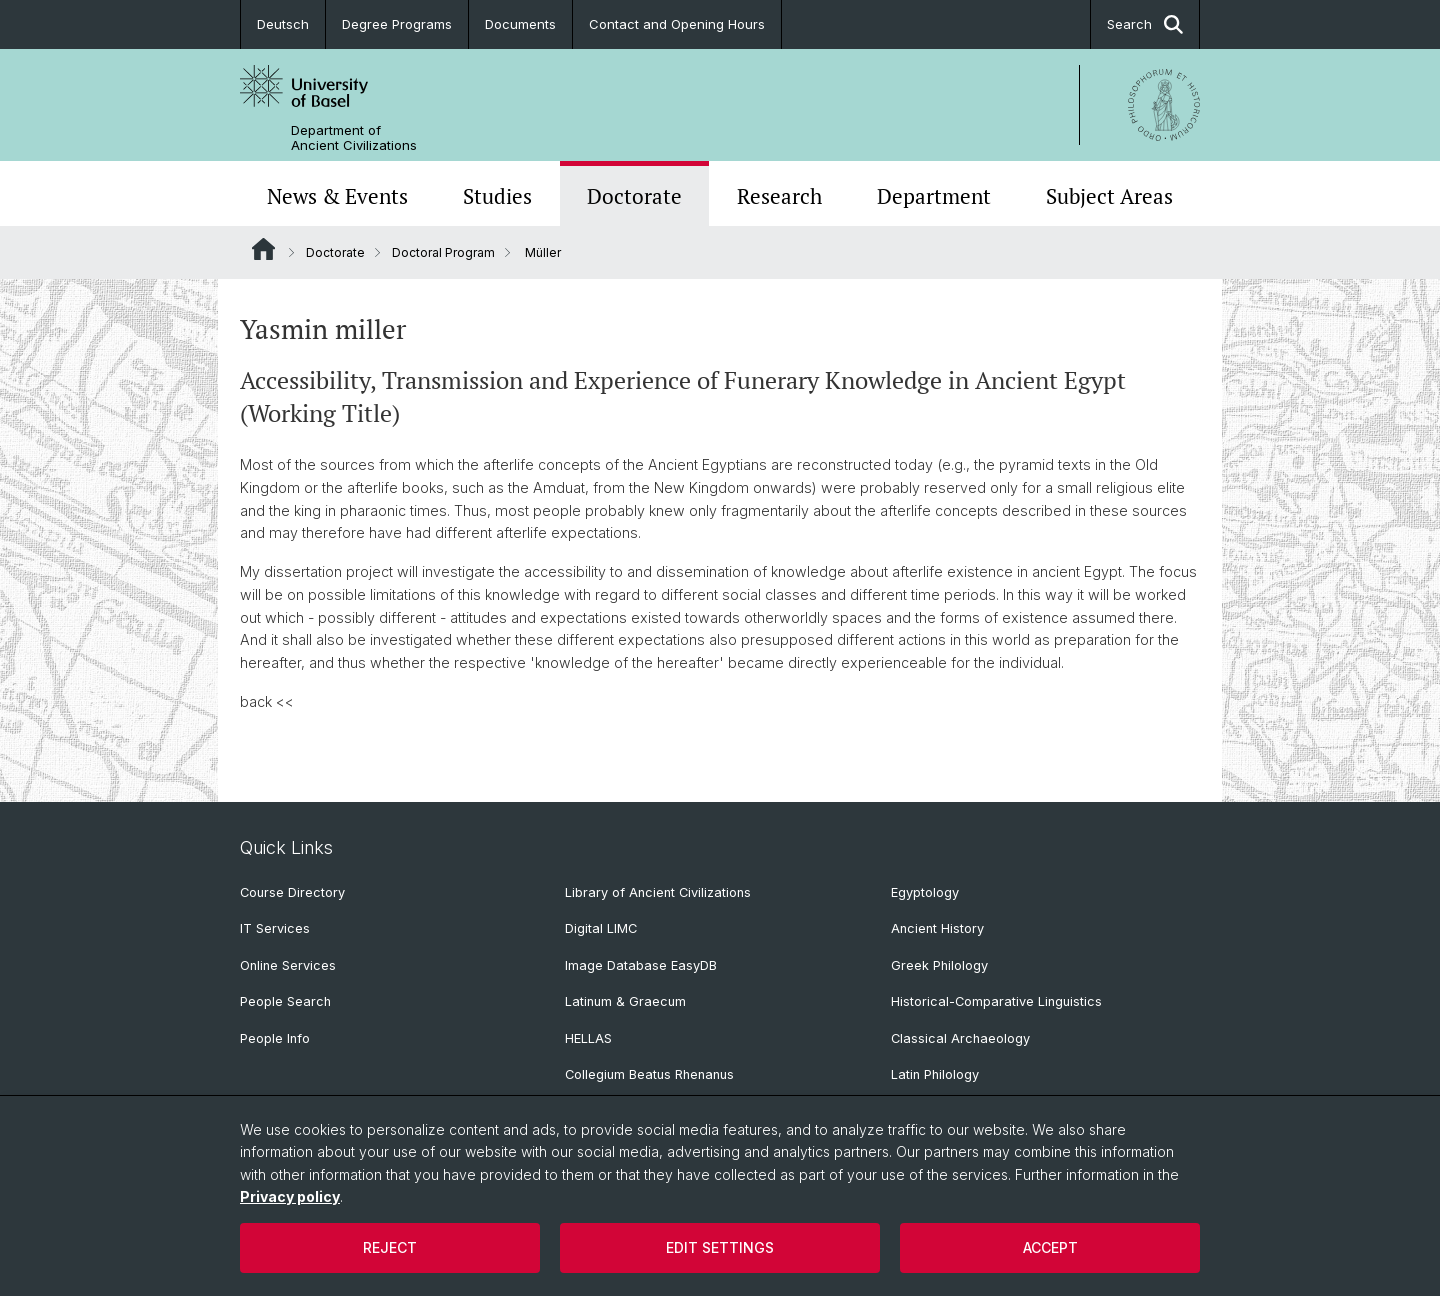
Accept (1050, 1247)
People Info (275, 1038)
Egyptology (925, 892)
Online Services (288, 965)
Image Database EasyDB (641, 965)
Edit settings (720, 1247)
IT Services (275, 928)
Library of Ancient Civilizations (658, 892)
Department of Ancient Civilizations (354, 138)
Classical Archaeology (960, 1038)
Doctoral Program (443, 252)
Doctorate (634, 196)
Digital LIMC (601, 928)
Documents (520, 24)
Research (779, 196)
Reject (390, 1247)
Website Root (263, 249)
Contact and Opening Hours (677, 24)
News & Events (337, 196)
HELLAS (588, 1038)
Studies (497, 196)
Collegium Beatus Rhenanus (649, 1074)
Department (934, 196)
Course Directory (292, 892)
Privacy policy (290, 1196)
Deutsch (283, 24)
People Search (285, 1001)
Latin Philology (935, 1074)
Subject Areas (1109, 196)
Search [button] (1145, 24)
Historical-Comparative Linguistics (996, 1001)
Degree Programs (397, 24)
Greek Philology (939, 965)
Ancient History (937, 928)
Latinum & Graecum (625, 1001)
